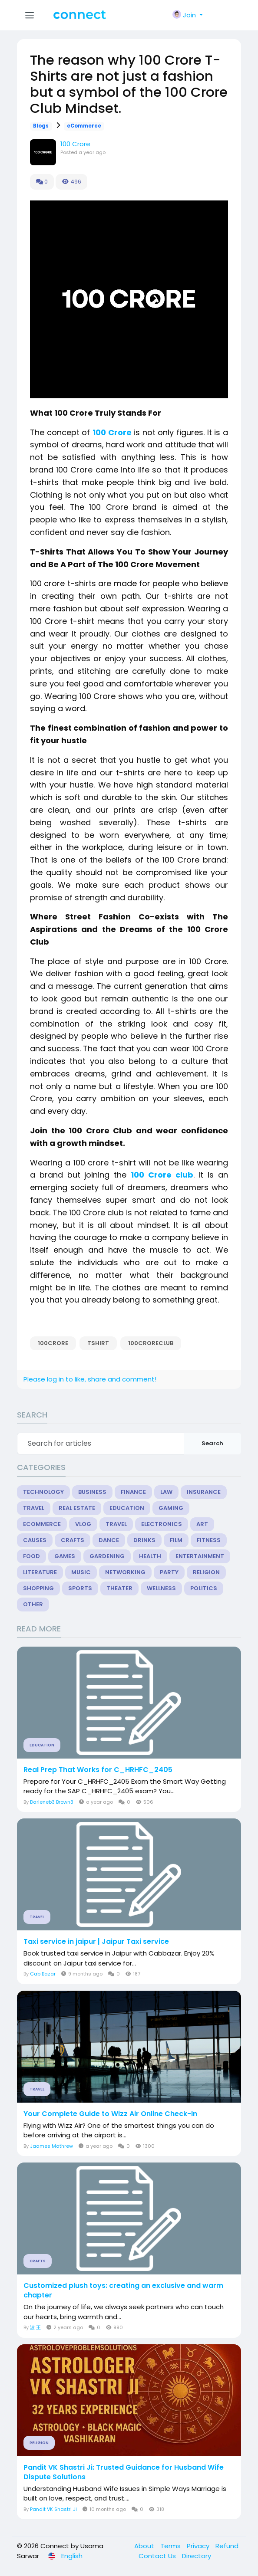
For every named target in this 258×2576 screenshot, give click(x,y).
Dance (109, 1540)
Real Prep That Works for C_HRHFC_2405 (97, 1770)
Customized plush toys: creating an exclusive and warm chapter (123, 2290)
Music (81, 1572)
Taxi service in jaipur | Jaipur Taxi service (96, 1941)
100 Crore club (162, 1174)
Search (212, 1443)
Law (166, 1492)
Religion (206, 1572)
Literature (40, 1572)
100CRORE (53, 1343)
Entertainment (199, 1556)
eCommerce (84, 125)
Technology (43, 1492)
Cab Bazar (43, 1973)
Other (33, 1604)
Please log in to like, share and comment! (89, 1379)
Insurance (204, 1492)
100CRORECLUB (150, 1343)
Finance (133, 1492)
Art (202, 1524)
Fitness (209, 1540)
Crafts (72, 1540)
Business (92, 1492)
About (145, 2545)
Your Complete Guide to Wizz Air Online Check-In (110, 2114)
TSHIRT (98, 1343)
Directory (196, 2555)
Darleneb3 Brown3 (51, 1801)
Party (169, 1572)
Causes (34, 1540)
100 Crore (75, 143)
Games (64, 1556)
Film (176, 1540)
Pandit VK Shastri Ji (53, 2509)
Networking (125, 1572)
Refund (226, 2545)
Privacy (199, 2545)
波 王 (35, 2327)
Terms (171, 2545)
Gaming (171, 1508)
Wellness (161, 1588)
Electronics (161, 1524)
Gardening (107, 1556)
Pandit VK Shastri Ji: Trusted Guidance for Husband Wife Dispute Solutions (123, 2472)
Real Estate (77, 1508)
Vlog (83, 1524)
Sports (80, 1588)
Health (150, 1556)
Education (126, 1508)
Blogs (41, 125)
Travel (33, 1508)
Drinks (144, 1540)
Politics (203, 1588)
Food (31, 1556)
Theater (119, 1588)
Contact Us (158, 2555)
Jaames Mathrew (51, 2146)
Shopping (38, 1588)
